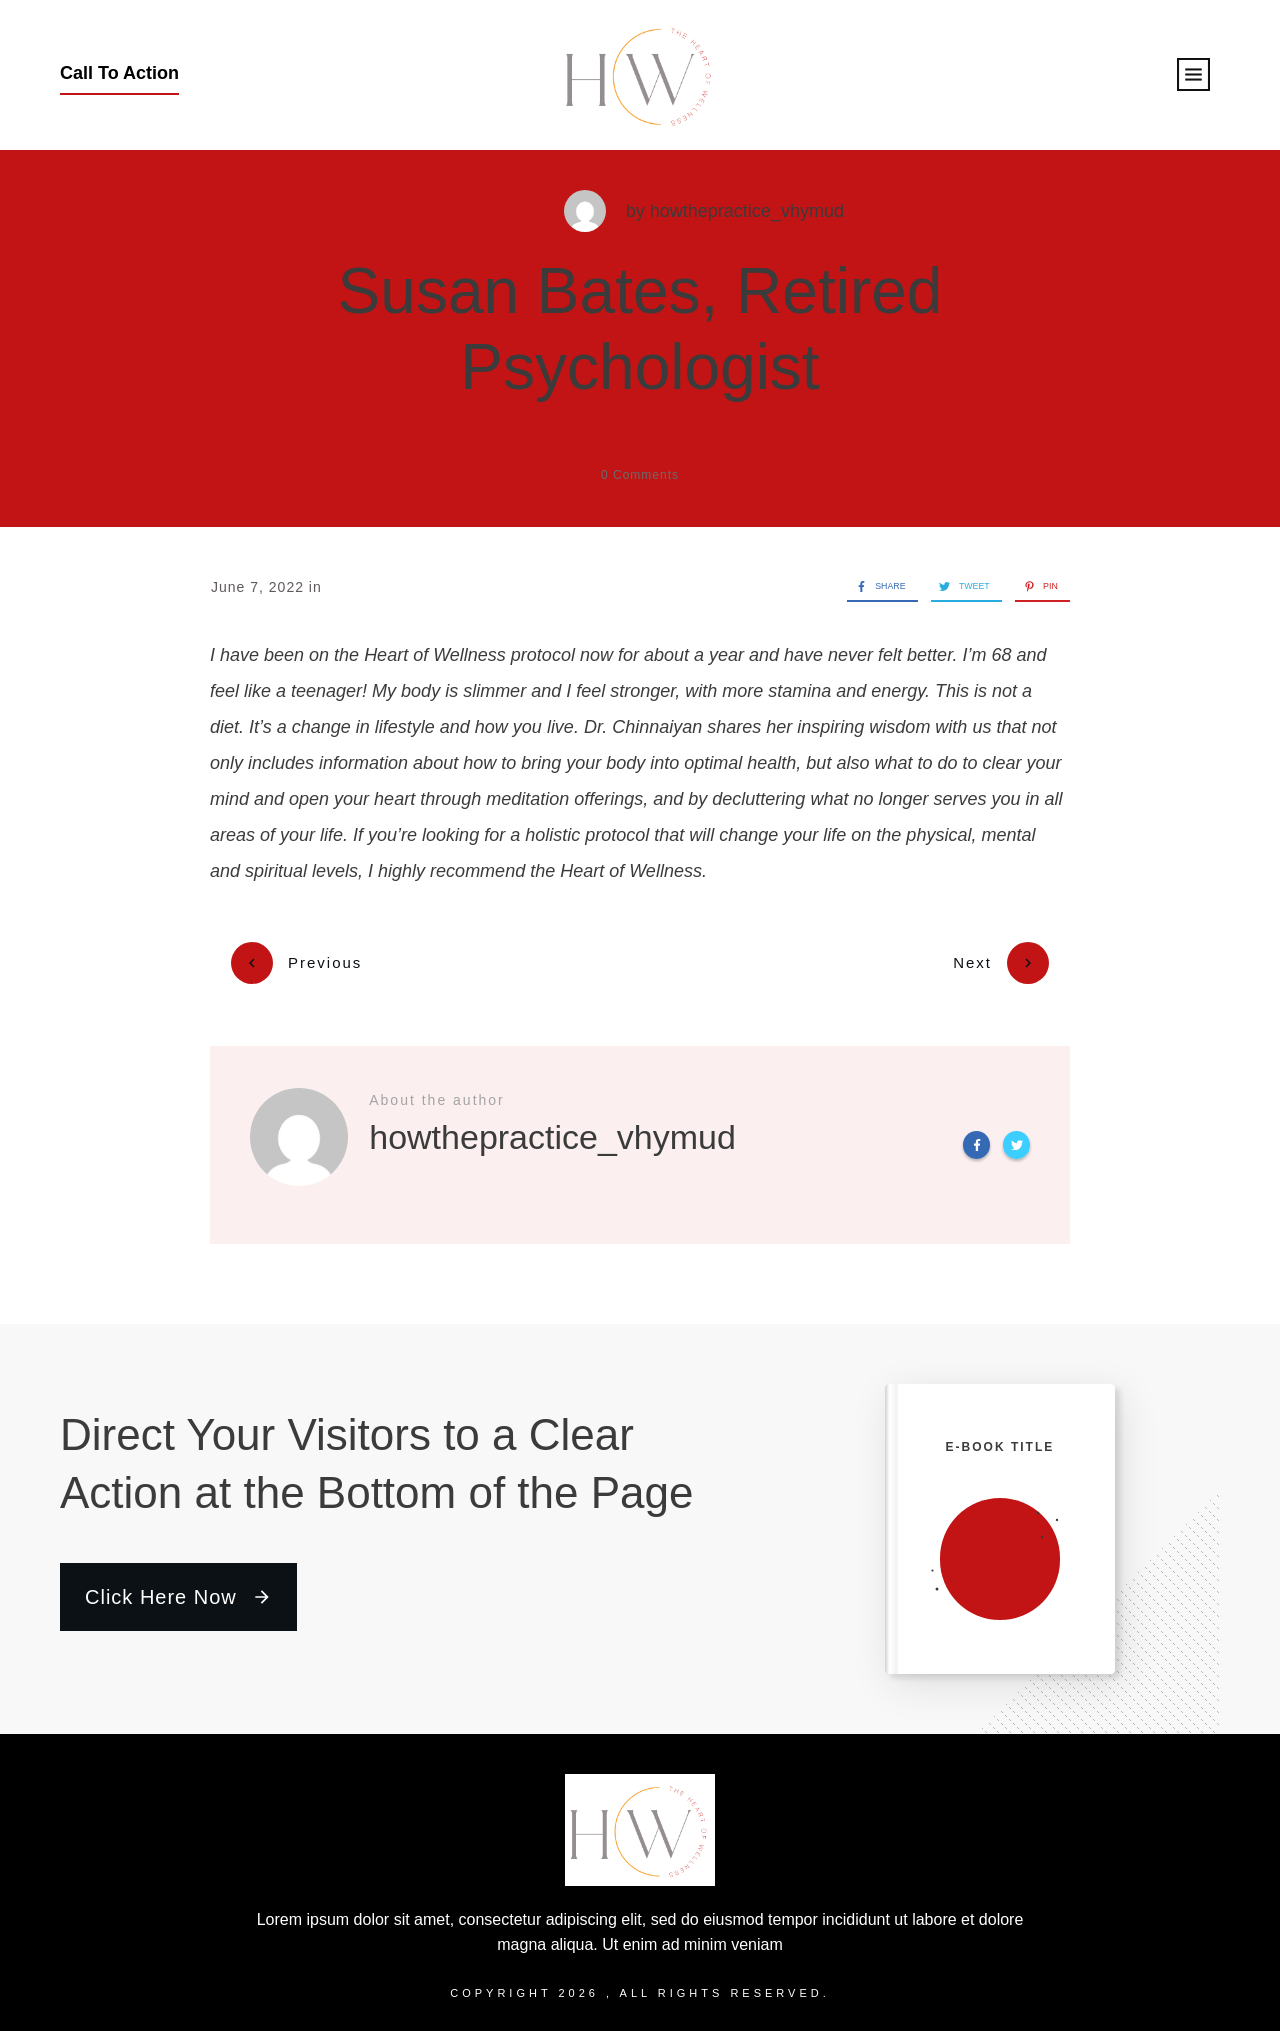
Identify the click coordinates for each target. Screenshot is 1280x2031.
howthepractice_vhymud (747, 211)
